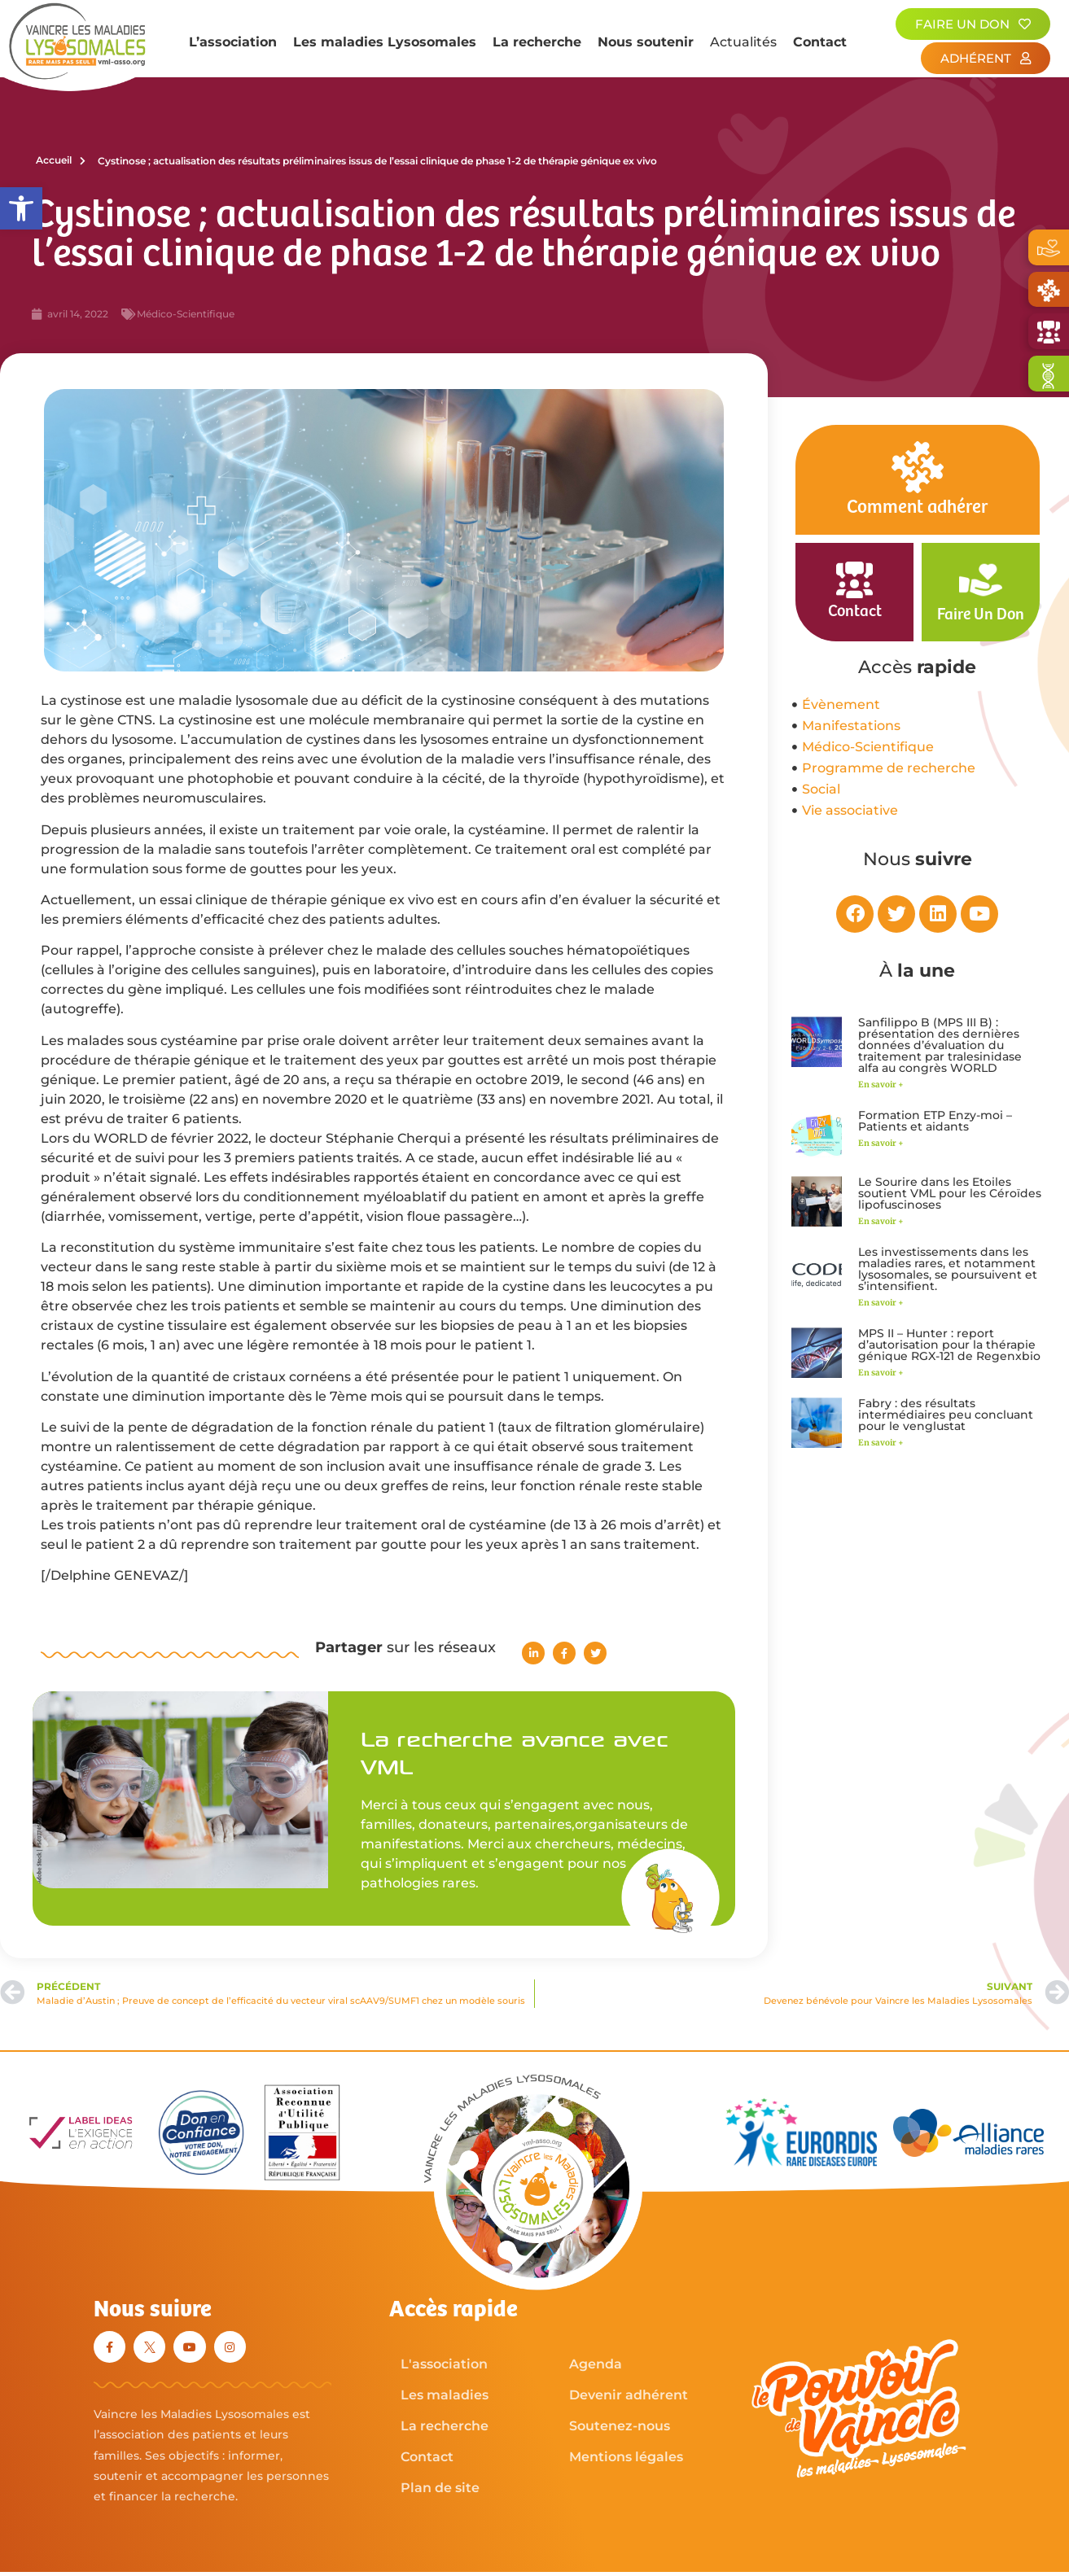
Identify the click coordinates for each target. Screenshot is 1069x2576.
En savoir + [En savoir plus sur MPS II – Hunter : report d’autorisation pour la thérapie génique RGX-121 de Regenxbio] (881, 1372)
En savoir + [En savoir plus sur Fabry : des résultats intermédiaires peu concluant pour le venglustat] (881, 1442)
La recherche (537, 42)
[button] (21, 208)
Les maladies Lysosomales (384, 42)
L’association (233, 42)
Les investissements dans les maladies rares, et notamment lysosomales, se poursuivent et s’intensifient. (947, 1268)
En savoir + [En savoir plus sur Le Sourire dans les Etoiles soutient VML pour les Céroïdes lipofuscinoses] (881, 1221)
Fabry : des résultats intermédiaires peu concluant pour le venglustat (945, 1414)
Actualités (743, 42)
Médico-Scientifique (185, 314)
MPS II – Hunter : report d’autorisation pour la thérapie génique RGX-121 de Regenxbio (949, 1344)
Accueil (60, 160)
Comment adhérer (917, 507)
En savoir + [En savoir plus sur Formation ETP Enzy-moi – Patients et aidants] (881, 1143)
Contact (820, 42)
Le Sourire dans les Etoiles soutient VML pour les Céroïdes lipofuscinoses (949, 1193)
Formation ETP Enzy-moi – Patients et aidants (935, 1121)
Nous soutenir (646, 42)
